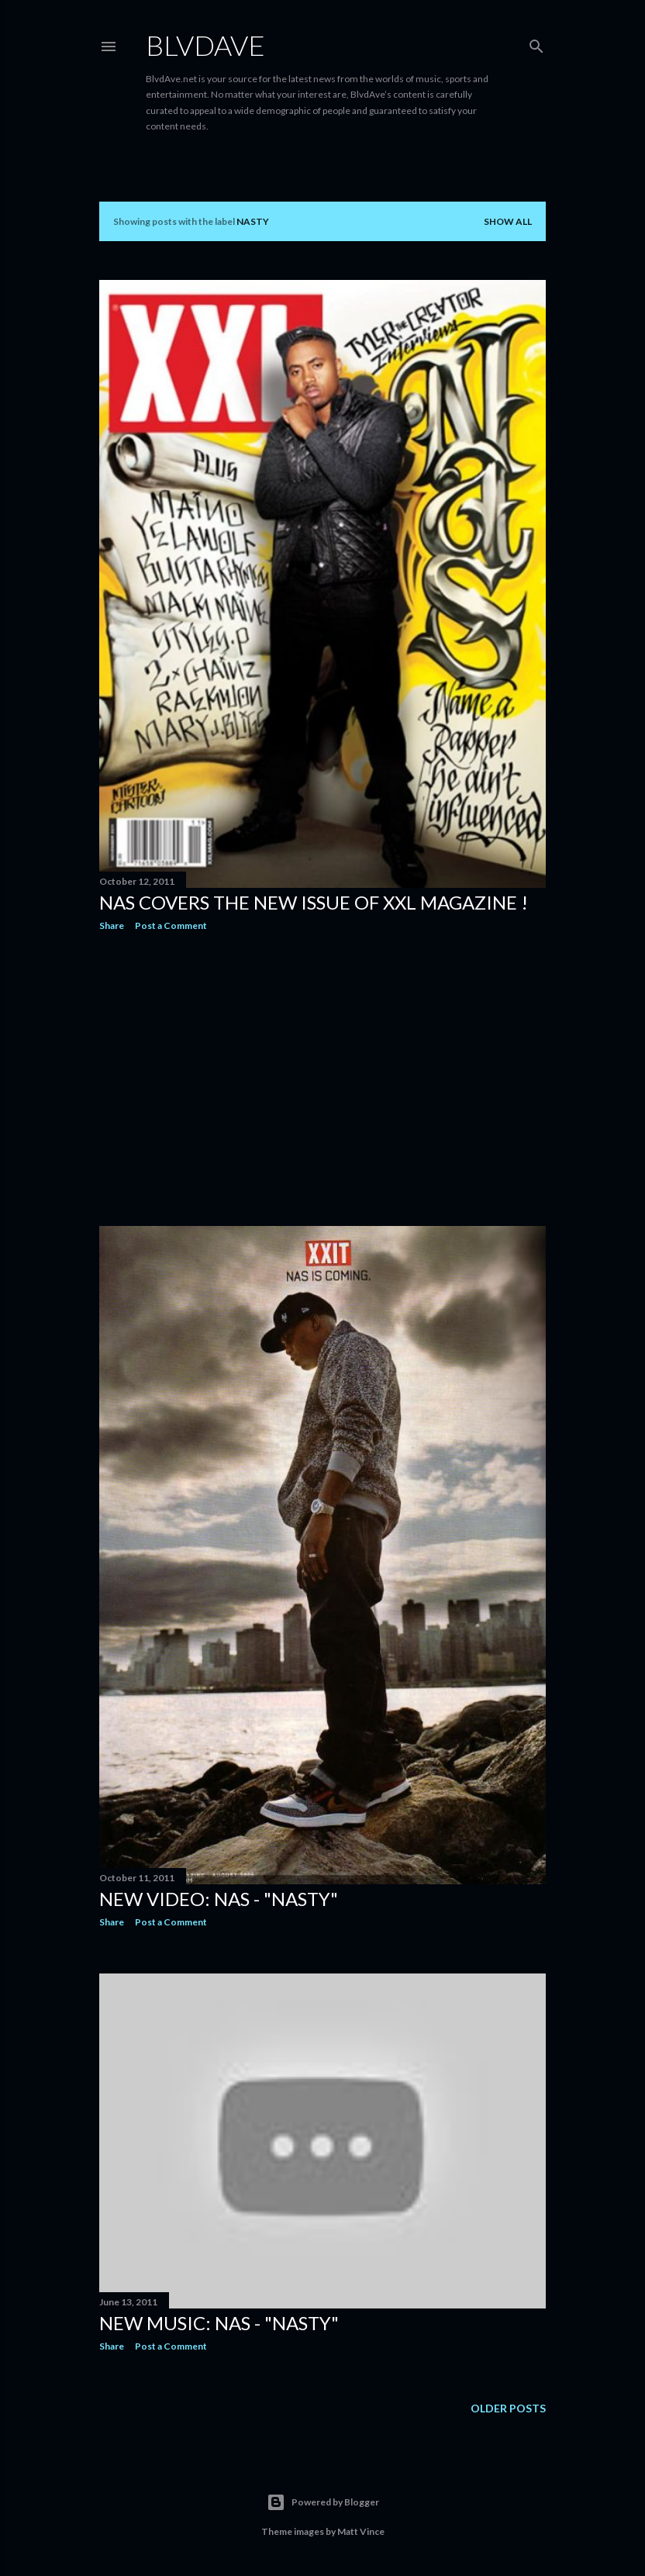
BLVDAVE (205, 45)
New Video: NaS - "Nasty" (218, 1898)
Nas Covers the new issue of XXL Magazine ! (313, 902)
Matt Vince (361, 2531)
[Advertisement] (322, 1078)
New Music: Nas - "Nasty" (219, 2323)
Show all (508, 221)
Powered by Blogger (323, 2502)
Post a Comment (171, 925)
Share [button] (111, 925)
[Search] (536, 43)
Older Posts (508, 2408)
